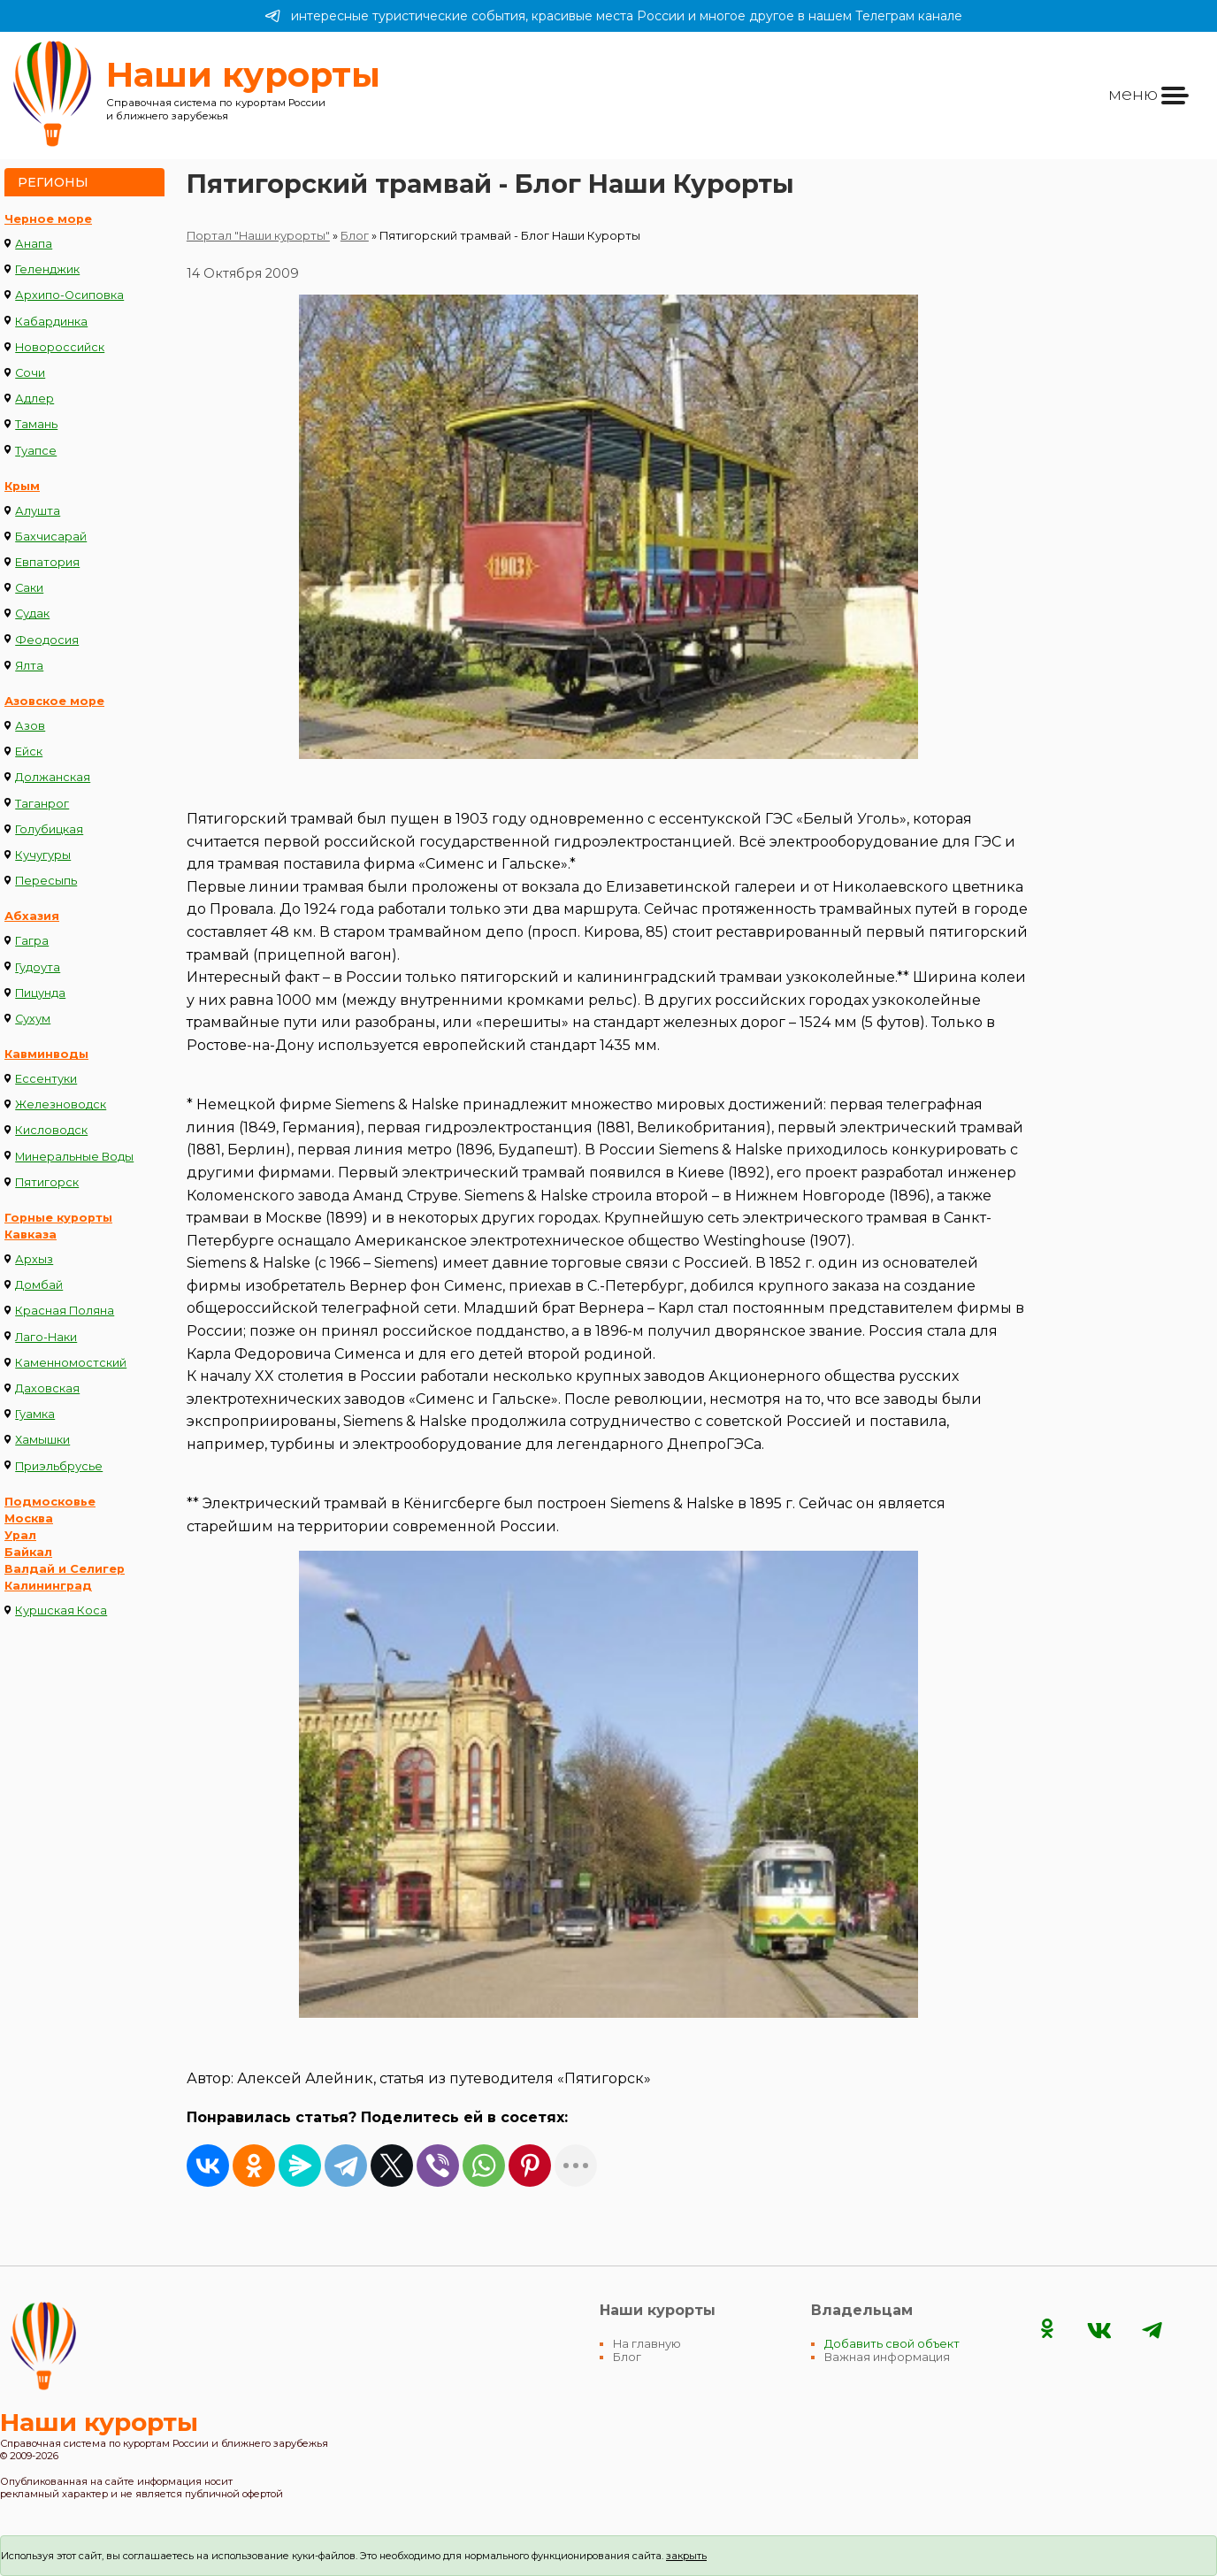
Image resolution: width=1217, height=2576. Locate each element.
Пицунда (40, 993)
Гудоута (37, 967)
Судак (32, 613)
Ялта (29, 665)
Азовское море (54, 701)
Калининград (48, 1585)
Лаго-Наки (46, 1337)
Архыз (34, 1259)
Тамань (36, 424)
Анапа (33, 243)
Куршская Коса (61, 1610)
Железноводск (60, 1104)
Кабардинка (51, 321)
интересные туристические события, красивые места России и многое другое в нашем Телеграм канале (613, 16)
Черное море (48, 219)
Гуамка (35, 1414)
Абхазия (31, 916)
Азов (30, 725)
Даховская (47, 1388)
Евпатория (47, 562)
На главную (647, 2343)
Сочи (30, 373)
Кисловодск (51, 1130)
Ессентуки (46, 1078)
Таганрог (42, 803)
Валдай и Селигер (64, 1569)
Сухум (32, 1018)
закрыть (686, 2555)
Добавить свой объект (892, 2343)
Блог (355, 235)
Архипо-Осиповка (69, 295)
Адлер (34, 398)
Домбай (39, 1285)
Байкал (28, 1552)
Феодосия (47, 640)
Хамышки (42, 1439)
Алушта (37, 511)
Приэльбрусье (59, 1466)
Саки (29, 587)
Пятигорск (47, 1182)
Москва (28, 1518)
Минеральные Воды (74, 1156)
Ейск (28, 751)
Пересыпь (46, 880)
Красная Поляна (64, 1310)
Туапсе (36, 450)
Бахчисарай (51, 536)
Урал (20, 1535)
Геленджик (47, 269)
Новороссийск (59, 347)
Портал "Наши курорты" (258, 235)
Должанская (52, 777)
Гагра (32, 940)
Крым (22, 486)
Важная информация (887, 2357)
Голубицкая (49, 829)
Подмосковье (50, 1501)
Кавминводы (46, 1054)
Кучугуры (43, 855)
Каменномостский (70, 1362)
